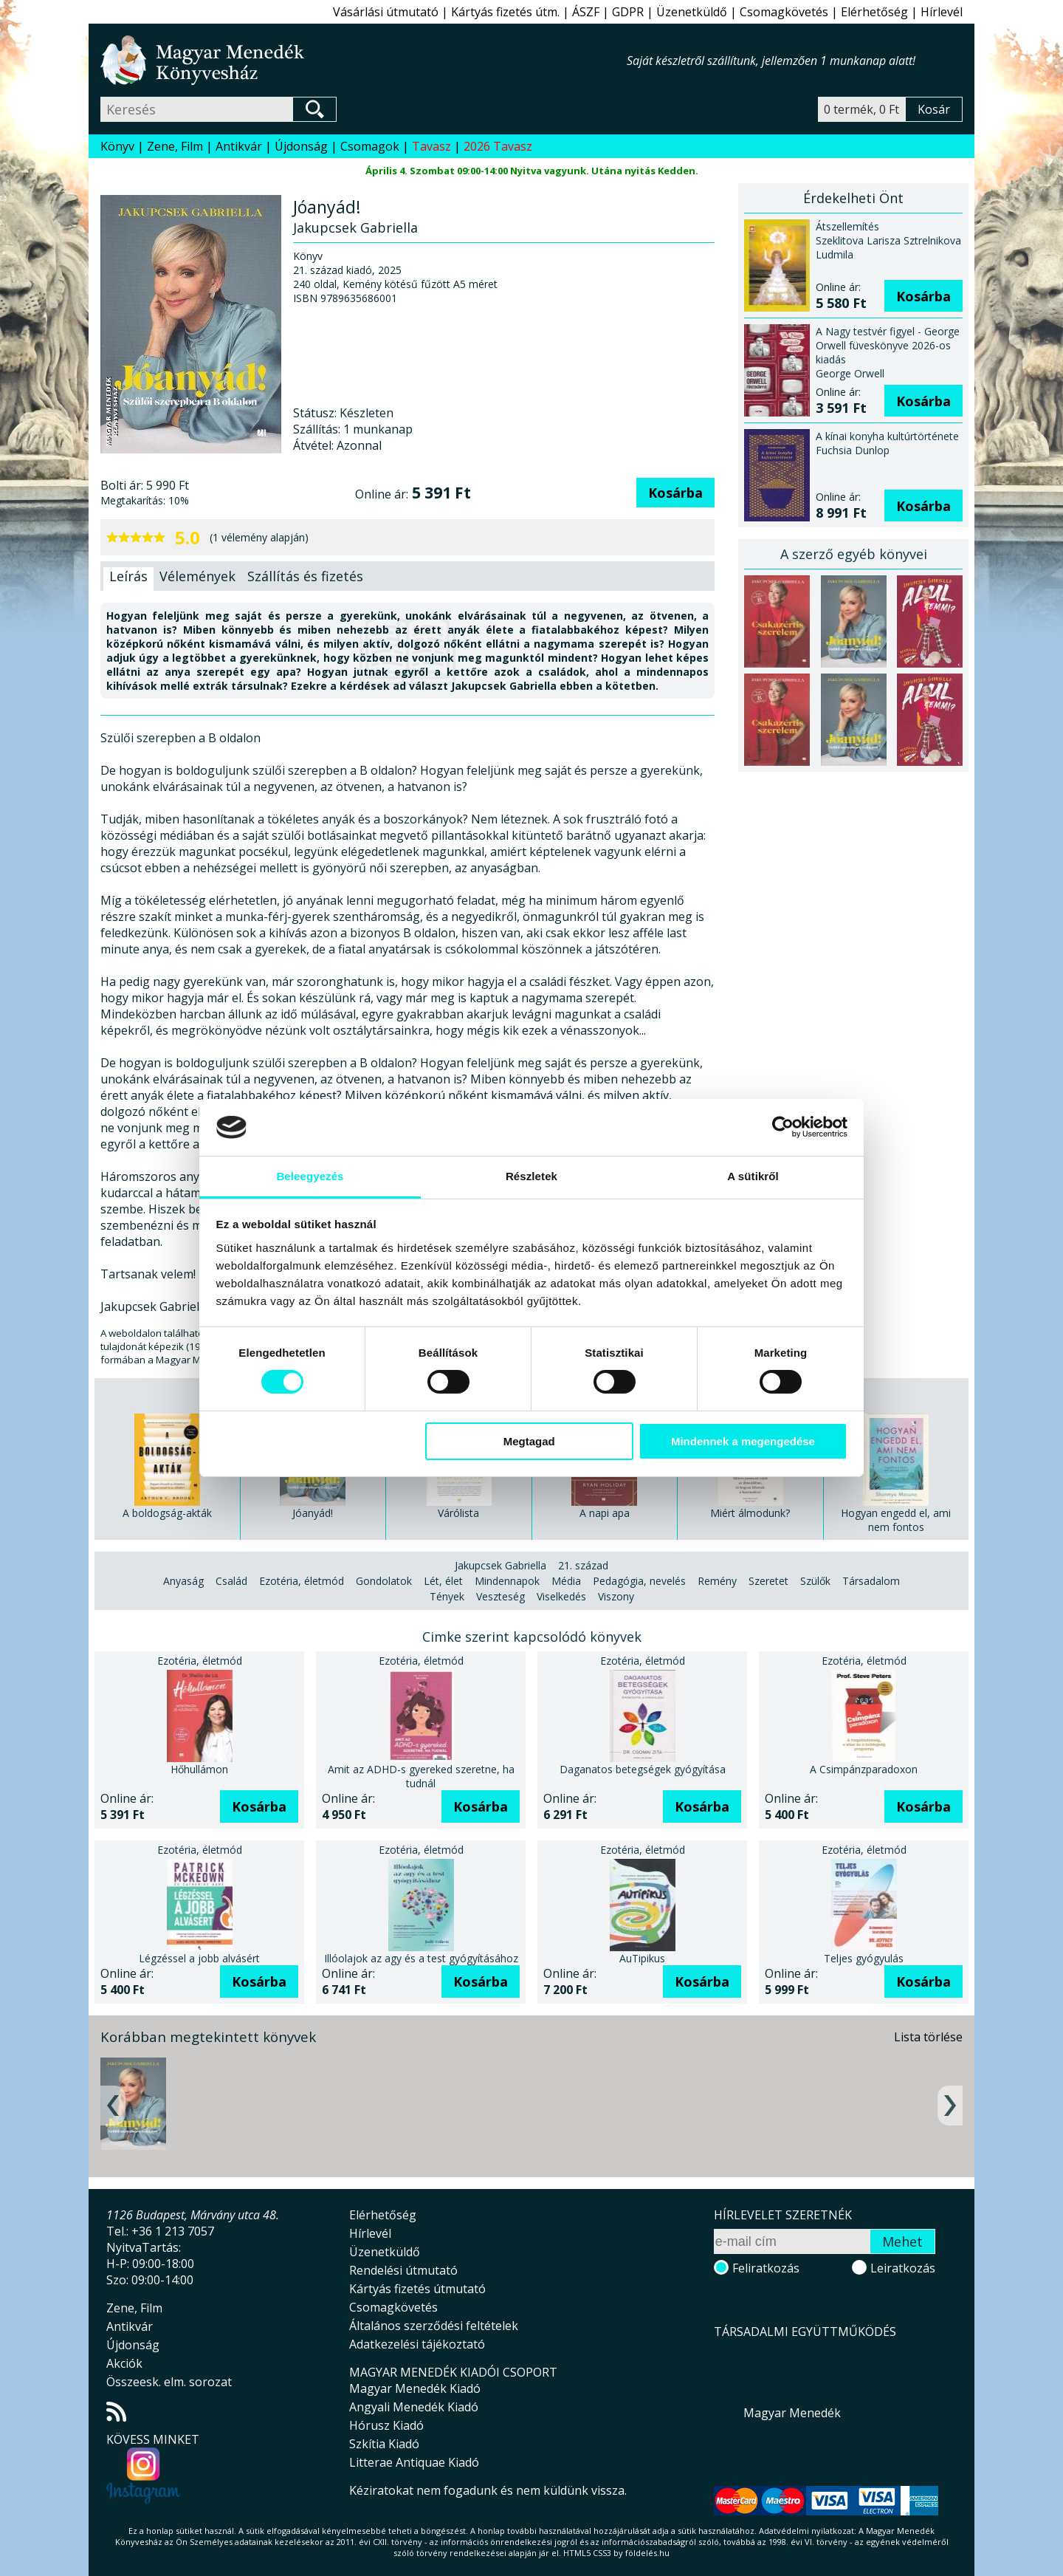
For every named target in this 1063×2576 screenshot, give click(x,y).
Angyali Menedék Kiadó (413, 2407)
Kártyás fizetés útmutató (417, 2289)
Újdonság (301, 146)
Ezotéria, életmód (301, 1581)
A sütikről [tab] (753, 1176)
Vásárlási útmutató (385, 12)
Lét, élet (443, 1581)
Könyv (117, 146)
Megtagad (529, 1441)
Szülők (815, 1581)
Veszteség (500, 1596)
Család (231, 1581)
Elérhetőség (874, 12)
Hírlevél (942, 12)
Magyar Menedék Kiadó (415, 2388)
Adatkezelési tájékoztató (417, 2344)
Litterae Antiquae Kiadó (414, 2462)
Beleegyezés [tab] (309, 1176)
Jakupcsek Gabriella (500, 1565)
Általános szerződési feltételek (433, 2326)
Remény (717, 1581)
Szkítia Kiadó (384, 2444)
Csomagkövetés (784, 12)
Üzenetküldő (691, 12)
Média (566, 1581)
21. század (583, 1565)
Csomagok (369, 146)
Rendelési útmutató (403, 2270)
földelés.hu (647, 2552)
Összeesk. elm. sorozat (169, 2382)
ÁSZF (585, 12)
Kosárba (675, 492)
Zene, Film (175, 146)
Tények (447, 1596)
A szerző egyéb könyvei (853, 554)
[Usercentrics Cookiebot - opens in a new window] (782, 1127)
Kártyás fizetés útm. (505, 12)
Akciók (124, 2363)
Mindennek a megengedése (743, 1441)
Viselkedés (561, 1596)
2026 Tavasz (498, 146)
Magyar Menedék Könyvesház (363, 60)
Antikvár (239, 146)
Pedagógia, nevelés (639, 1581)
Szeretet (768, 1581)
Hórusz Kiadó (386, 2425)
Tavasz (431, 146)
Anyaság (183, 1581)
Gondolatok (384, 1581)
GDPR (628, 12)
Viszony (616, 1596)
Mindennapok (507, 1581)
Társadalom (871, 1581)
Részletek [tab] (531, 1176)
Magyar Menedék (792, 2413)
